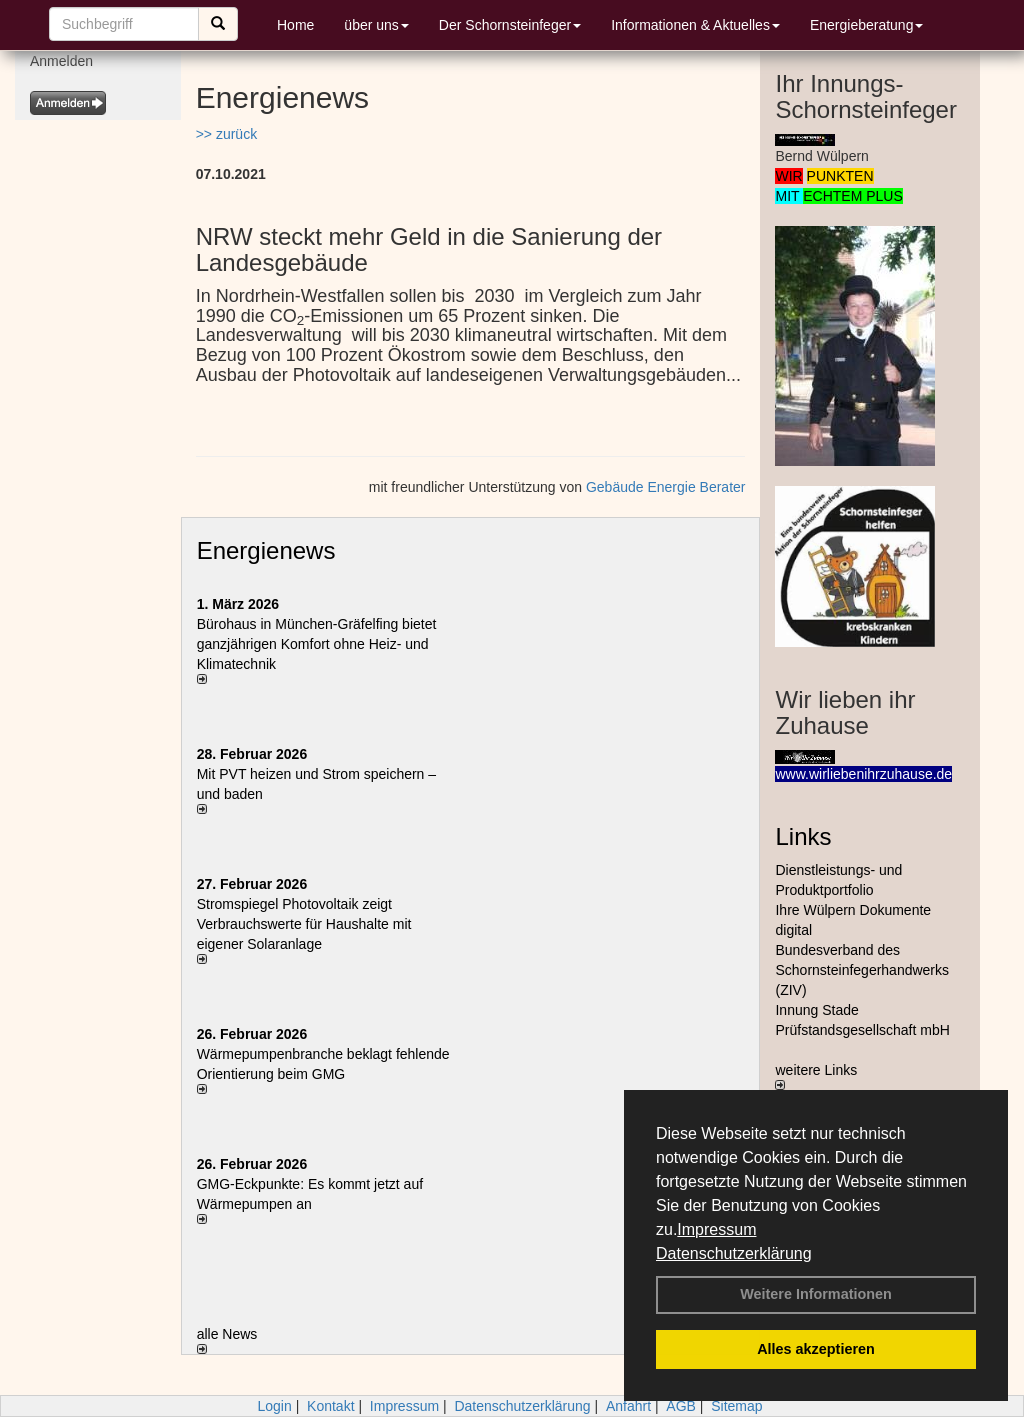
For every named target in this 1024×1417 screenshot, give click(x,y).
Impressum (716, 1229)
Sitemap (736, 1406)
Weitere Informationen (816, 1294)
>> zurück (226, 134)
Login (274, 1406)
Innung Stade (816, 1010)
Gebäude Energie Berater (666, 487)
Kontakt (330, 1406)
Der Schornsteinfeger (510, 25)
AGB (681, 1406)
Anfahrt (628, 1406)
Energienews (266, 550)
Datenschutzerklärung (734, 1253)
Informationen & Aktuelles (695, 25)
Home (295, 25)
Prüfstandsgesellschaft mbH (862, 1030)
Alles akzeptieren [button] (816, 1349)
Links (803, 836)
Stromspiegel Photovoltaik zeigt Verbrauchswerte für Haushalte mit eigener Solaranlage (304, 924)
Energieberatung (867, 25)
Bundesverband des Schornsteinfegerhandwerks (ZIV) (862, 970)
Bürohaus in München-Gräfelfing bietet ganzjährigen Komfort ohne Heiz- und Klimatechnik (317, 644)
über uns (376, 25)
